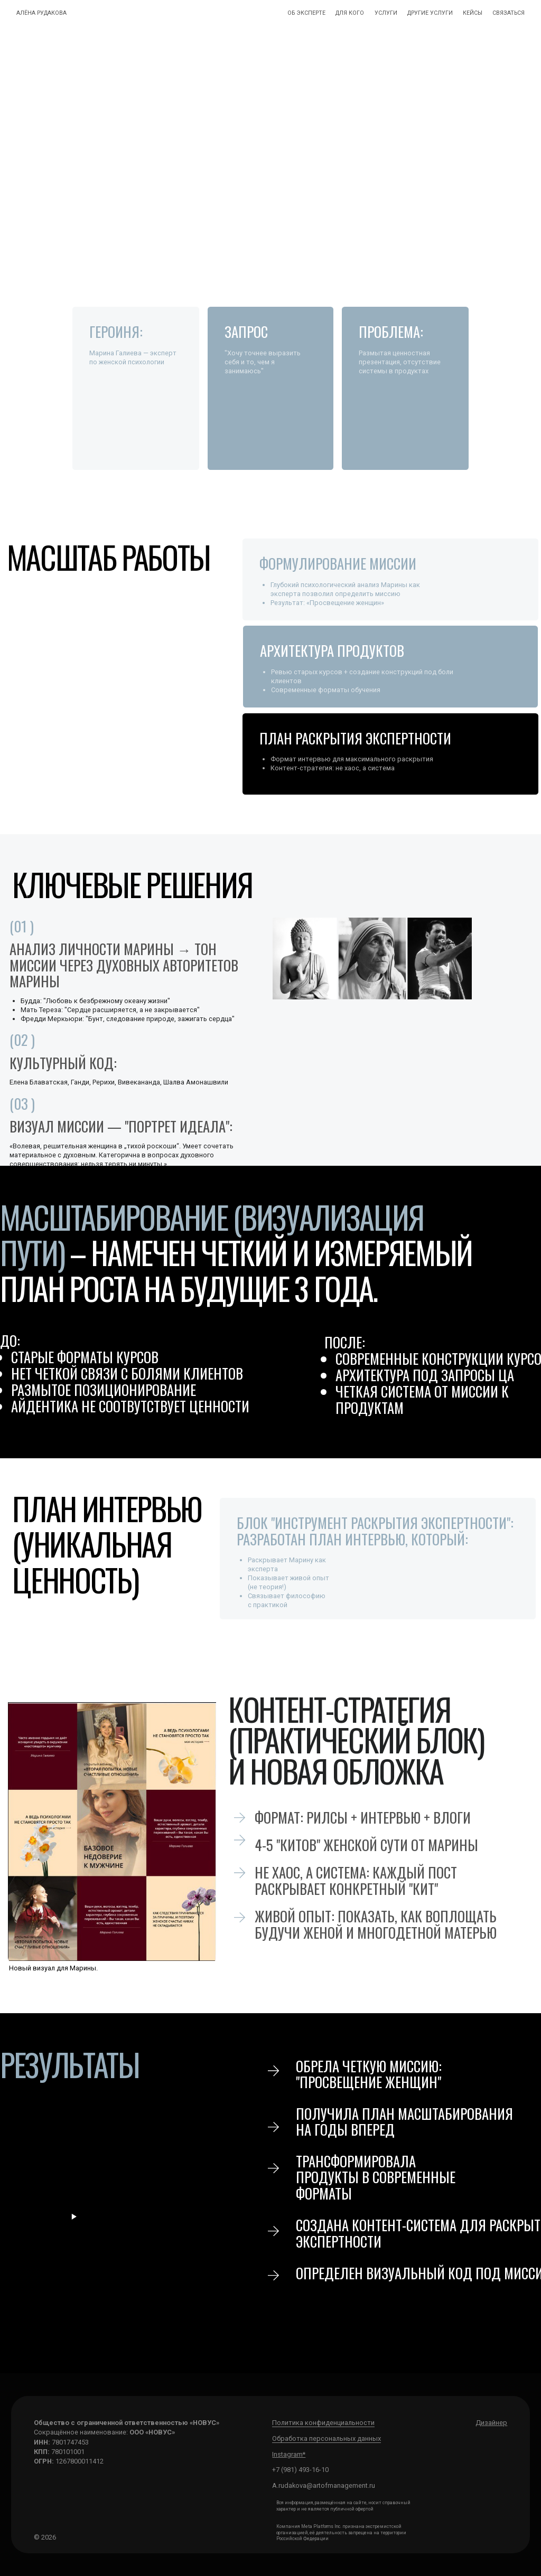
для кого (349, 13)
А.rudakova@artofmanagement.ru (323, 2485)
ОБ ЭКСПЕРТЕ (306, 13)
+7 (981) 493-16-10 (300, 2470)
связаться (508, 13)
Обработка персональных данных (326, 2438)
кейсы (472, 13)
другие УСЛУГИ (430, 13)
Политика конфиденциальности (323, 2423)
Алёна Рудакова (41, 13)
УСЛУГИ (386, 13)
